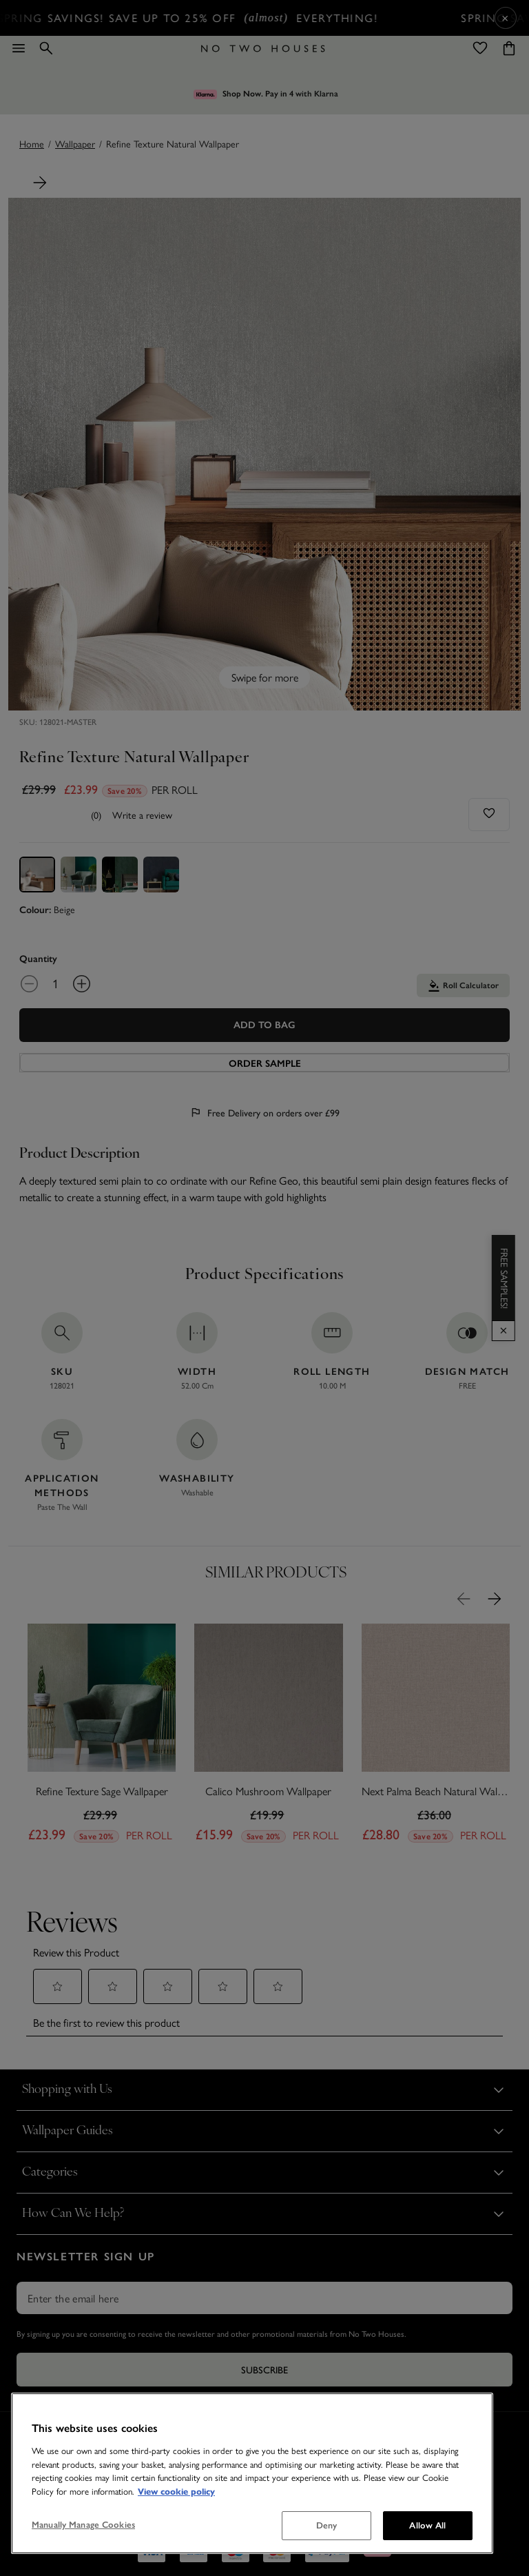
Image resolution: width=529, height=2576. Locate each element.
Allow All (427, 2525)
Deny (327, 2525)
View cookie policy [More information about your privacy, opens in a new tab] (176, 2490)
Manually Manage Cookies (83, 2524)
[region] (252, 2473)
